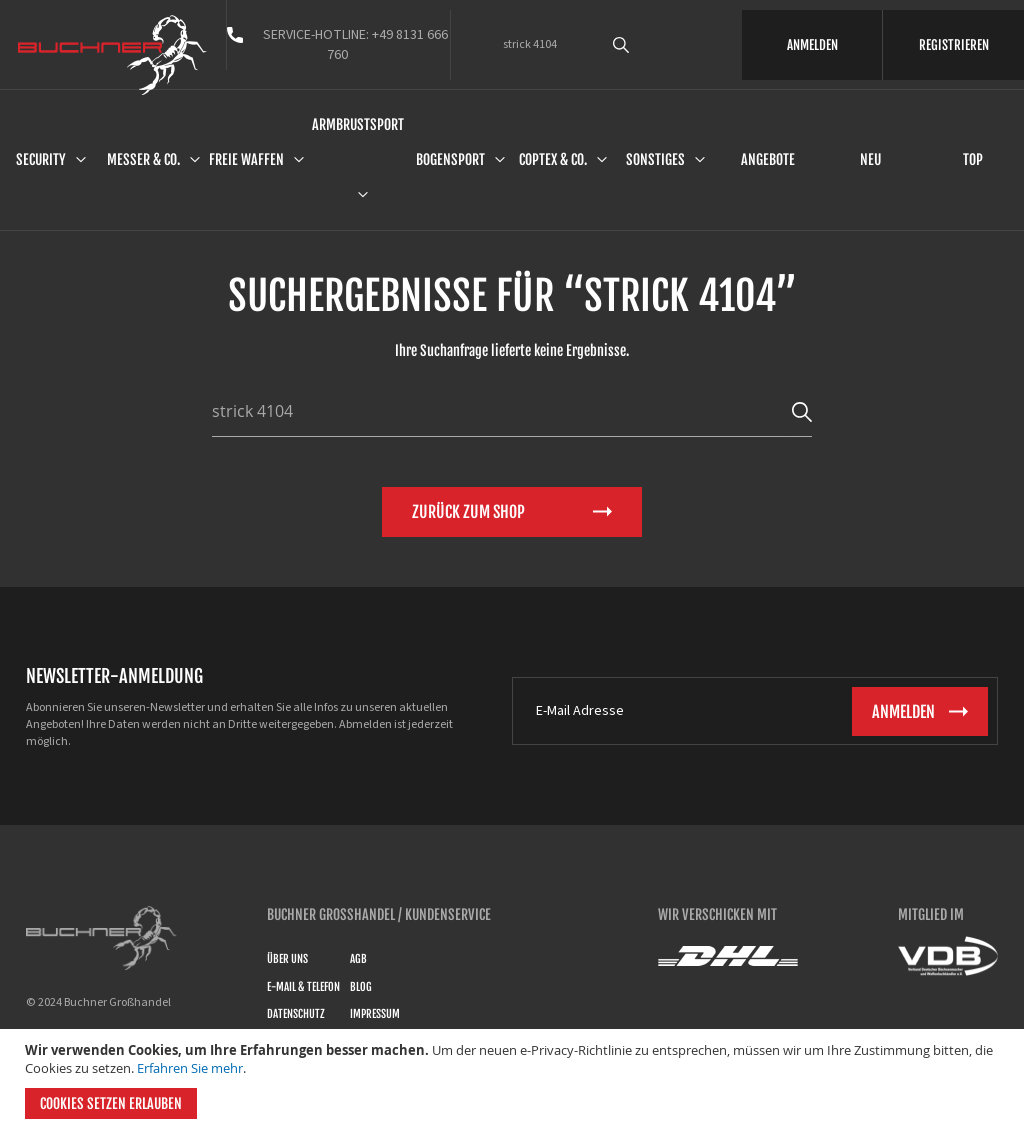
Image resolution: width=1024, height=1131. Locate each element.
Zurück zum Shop (468, 512)
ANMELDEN (812, 45)
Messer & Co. (143, 159)
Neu (870, 159)
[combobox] (649, 45)
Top (973, 159)
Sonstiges (655, 159)
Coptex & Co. (553, 159)
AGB (358, 959)
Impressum (375, 1014)
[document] (514, 1080)
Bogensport (450, 159)
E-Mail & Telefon (303, 987)
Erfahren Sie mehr (190, 1068)
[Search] (802, 411)
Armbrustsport (358, 124)
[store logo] (112, 55)
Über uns (287, 959)
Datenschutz (296, 1014)
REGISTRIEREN (954, 45)
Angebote (768, 159)
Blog (361, 987)
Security (41, 159)
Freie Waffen (246, 159)
